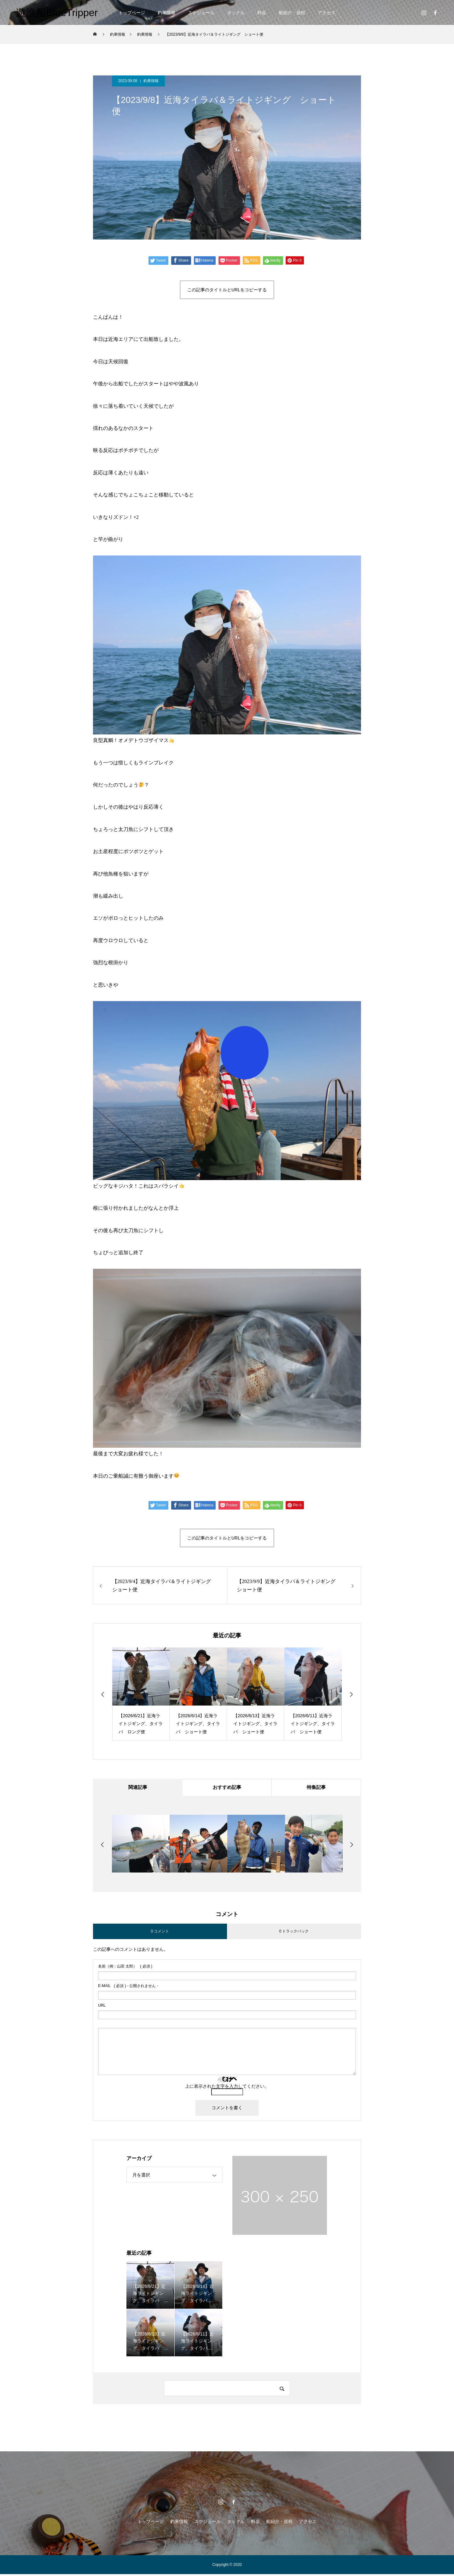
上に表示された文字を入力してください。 (227, 2088)
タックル (236, 12)
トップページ (132, 12)
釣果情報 (166, 12)
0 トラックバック (294, 1933)
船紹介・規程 (292, 12)
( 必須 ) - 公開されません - (128, 1988)
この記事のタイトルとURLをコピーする (227, 289)
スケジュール (201, 12)
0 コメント (160, 1933)
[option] (141, 1694)
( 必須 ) (125, 1968)
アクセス (326, 12)
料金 (261, 12)
